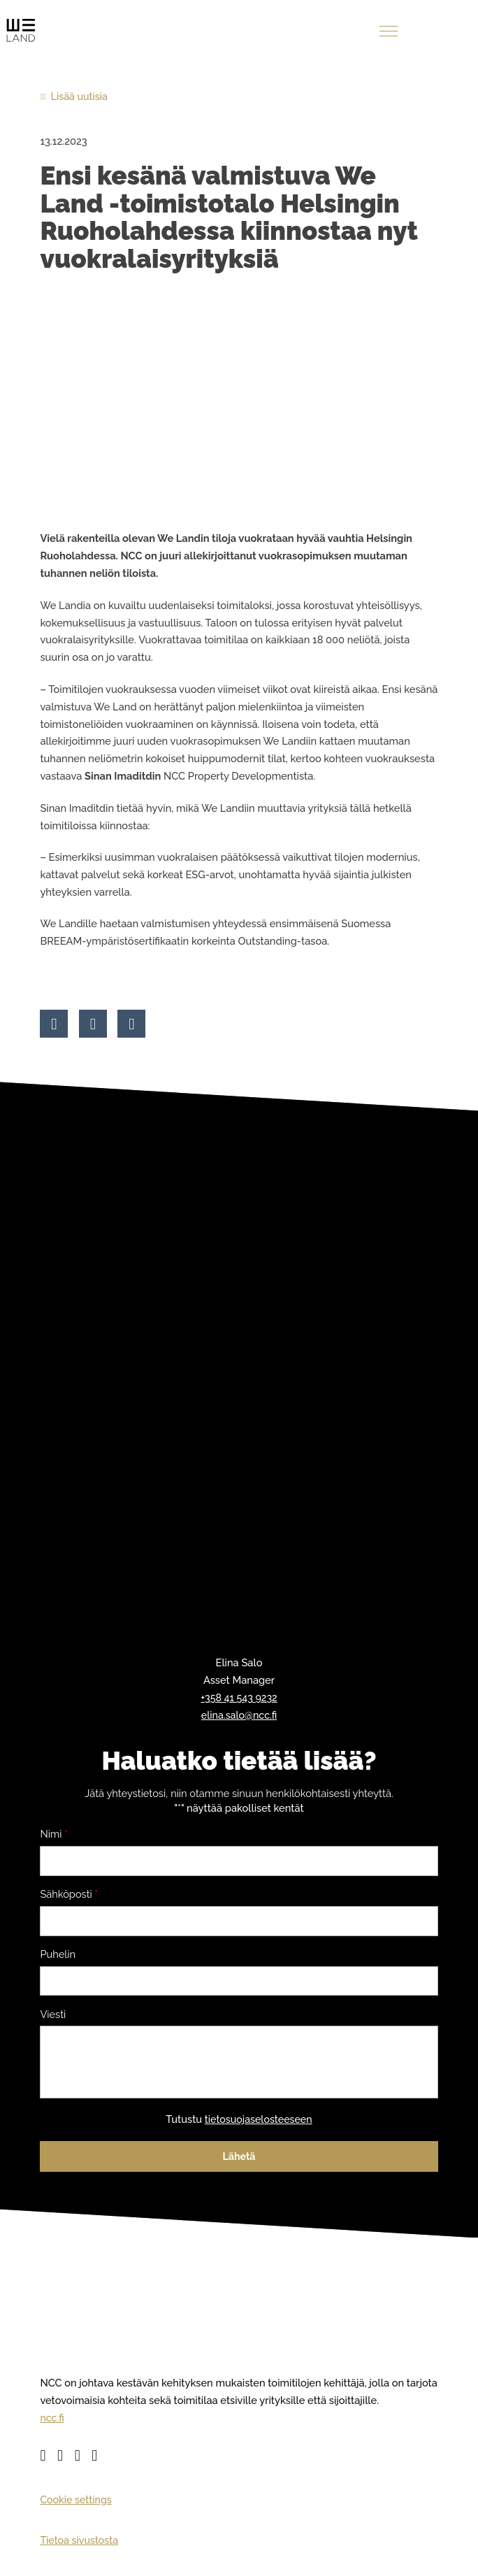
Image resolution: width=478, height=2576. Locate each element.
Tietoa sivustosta (80, 2548)
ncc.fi (52, 2426)
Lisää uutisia (80, 96)
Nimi (54, 1834)
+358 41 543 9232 (239, 1698)
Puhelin (57, 1956)
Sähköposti (69, 1895)
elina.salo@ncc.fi (239, 1716)
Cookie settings (76, 2508)
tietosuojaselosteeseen (258, 2127)
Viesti (53, 2017)
